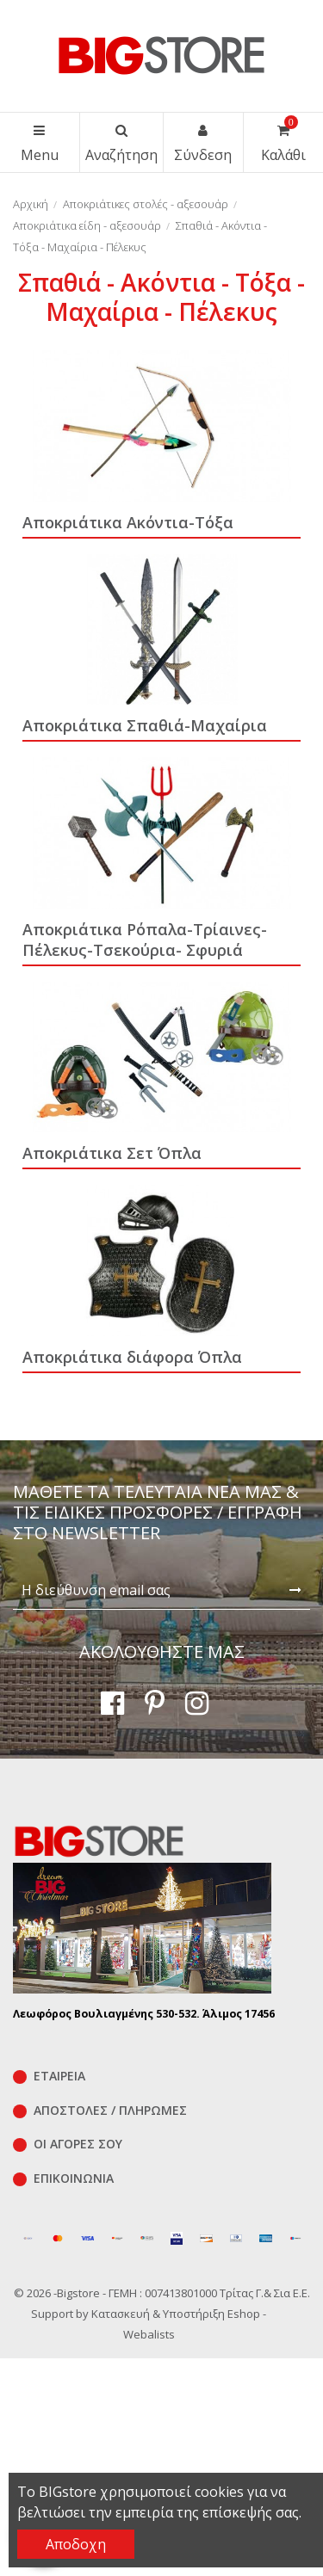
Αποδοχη (76, 2544)
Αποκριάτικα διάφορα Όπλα (132, 1357)
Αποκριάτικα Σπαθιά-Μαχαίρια (144, 725)
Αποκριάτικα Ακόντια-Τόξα (127, 522)
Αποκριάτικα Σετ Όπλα (112, 1153)
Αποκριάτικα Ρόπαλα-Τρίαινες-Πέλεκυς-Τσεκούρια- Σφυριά (144, 939)
